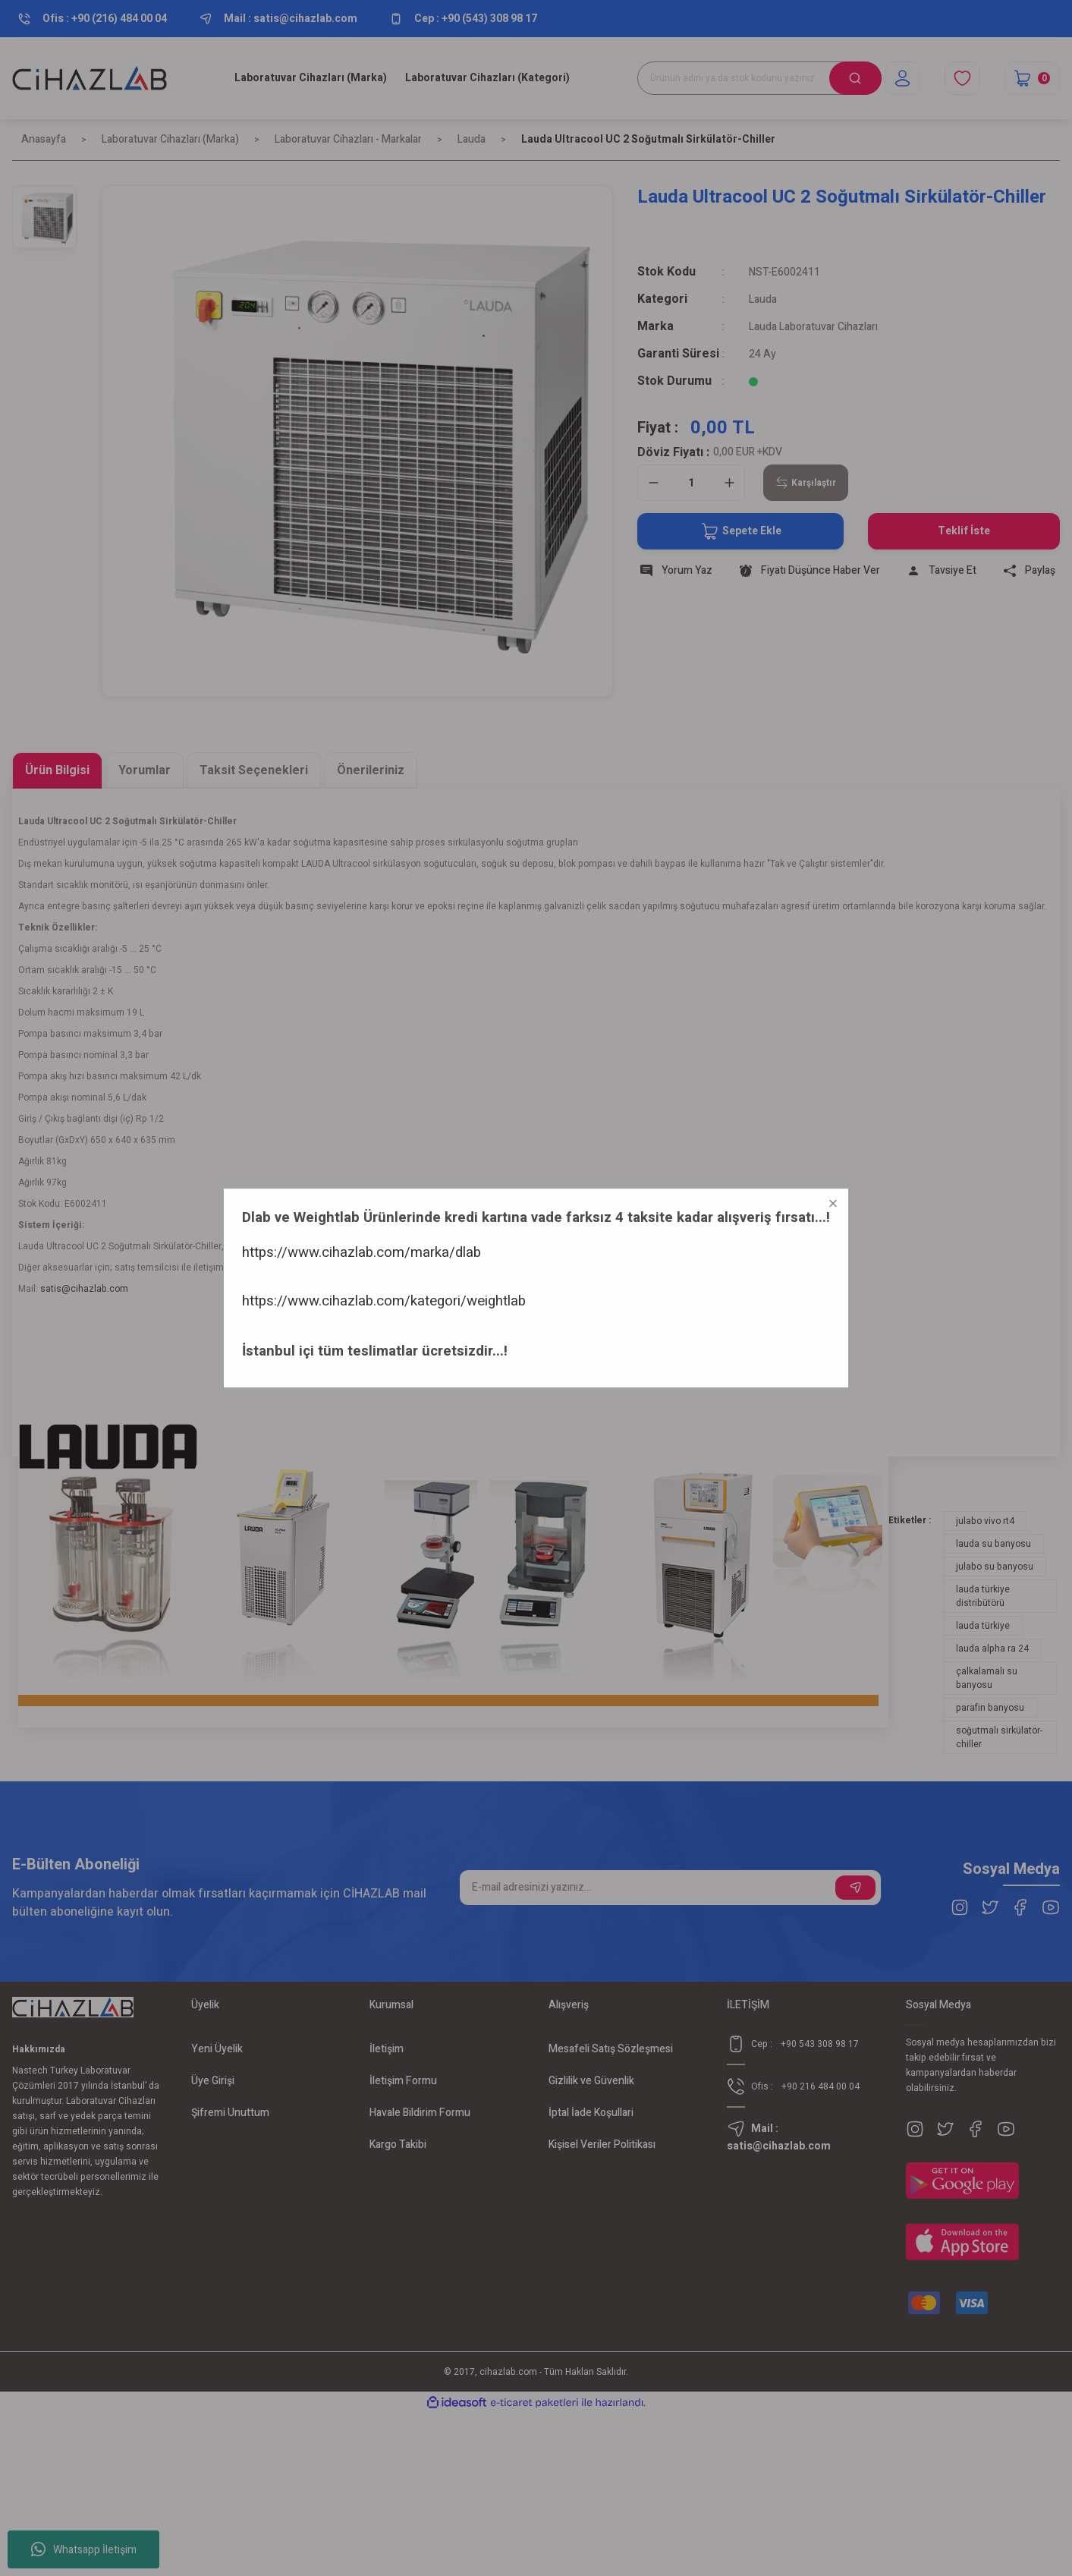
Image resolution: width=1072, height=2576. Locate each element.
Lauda (763, 299)
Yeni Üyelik (217, 2049)
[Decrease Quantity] (653, 482)
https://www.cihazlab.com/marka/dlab (119, 2437)
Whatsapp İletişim (84, 2549)
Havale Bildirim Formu (419, 2113)
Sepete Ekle (740, 531)
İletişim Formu (403, 2081)
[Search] (759, 78)
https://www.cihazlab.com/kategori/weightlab (142, 2485)
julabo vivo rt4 (985, 1521)
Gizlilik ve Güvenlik (591, 2081)
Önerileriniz (370, 770)
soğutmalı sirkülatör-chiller (999, 1737)
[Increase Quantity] (729, 482)
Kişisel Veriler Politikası (602, 2144)
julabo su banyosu (994, 1566)
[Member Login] (902, 78)
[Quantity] (691, 482)
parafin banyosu (990, 1708)
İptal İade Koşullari (591, 2113)
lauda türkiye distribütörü (983, 1596)
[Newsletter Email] (670, 1887)
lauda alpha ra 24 (992, 1648)
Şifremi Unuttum (230, 2113)
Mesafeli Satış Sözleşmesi (611, 2049)
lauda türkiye (983, 1626)
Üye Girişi (212, 2081)
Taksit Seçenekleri (254, 770)
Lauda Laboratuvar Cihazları (813, 327)
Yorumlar (144, 770)
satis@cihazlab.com (84, 1289)
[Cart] (1032, 78)
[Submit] (855, 1887)
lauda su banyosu (993, 1544)
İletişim (386, 2049)
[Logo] (89, 78)
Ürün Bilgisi (57, 770)
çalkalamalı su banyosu (986, 1678)
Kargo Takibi (397, 2144)
